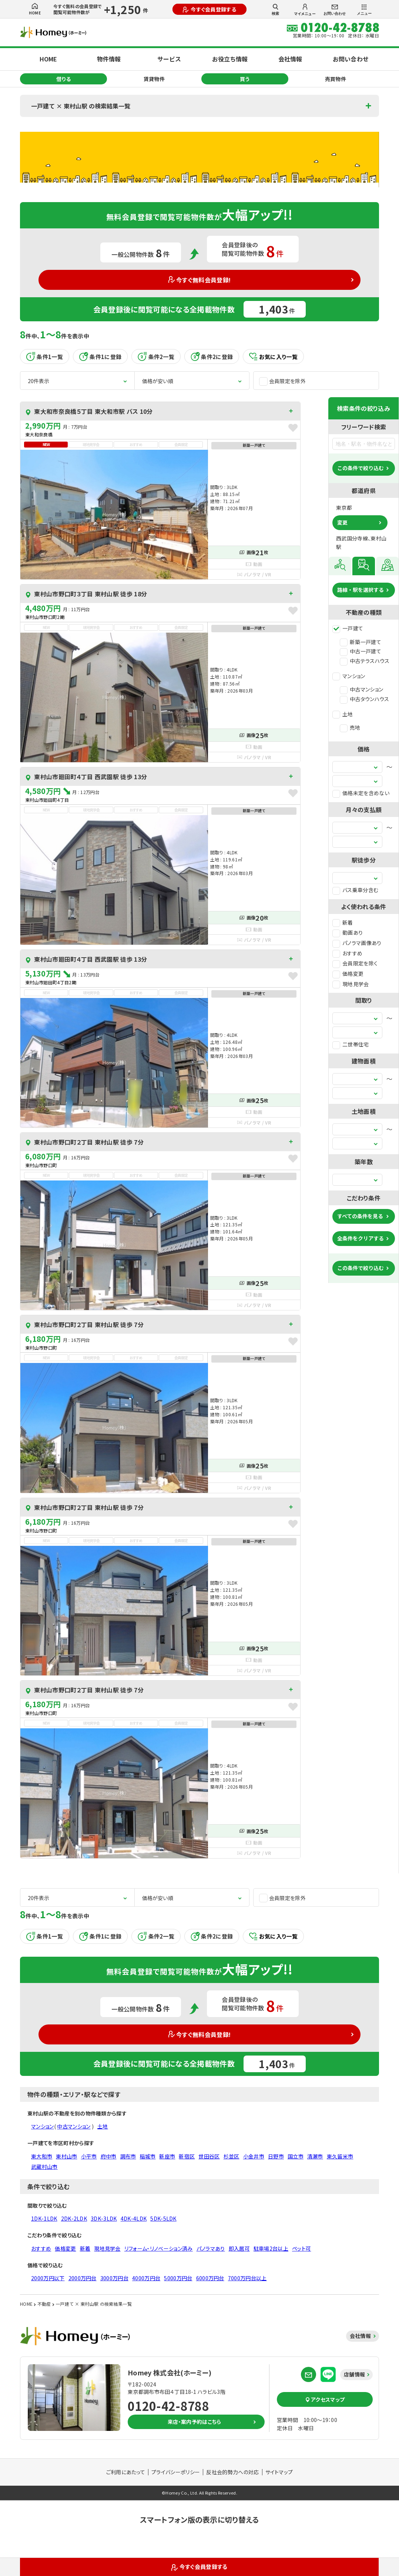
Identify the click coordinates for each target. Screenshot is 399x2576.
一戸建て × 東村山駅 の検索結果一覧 (80, 105)
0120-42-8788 (168, 2405)
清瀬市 (315, 2156)
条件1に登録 (100, 356)
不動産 (44, 2304)
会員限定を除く (355, 963)
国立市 (296, 2156)
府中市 (109, 2156)
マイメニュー (305, 10)
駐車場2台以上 (271, 2248)
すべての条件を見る (360, 1216)
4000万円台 (146, 2278)
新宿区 (187, 2156)
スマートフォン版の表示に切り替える (199, 2519)
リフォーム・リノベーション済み (158, 2248)
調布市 (128, 2156)
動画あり (347, 932)
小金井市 (253, 2156)
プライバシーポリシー (175, 2472)
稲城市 (147, 2156)
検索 (275, 10)
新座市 (167, 2156)
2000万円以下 (48, 2278)
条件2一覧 (156, 356)
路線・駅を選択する (360, 589)
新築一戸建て (360, 642)
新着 (342, 922)
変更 (342, 522)
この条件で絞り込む (360, 468)
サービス (169, 58)
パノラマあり (211, 2248)
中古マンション (361, 689)
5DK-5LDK (163, 2218)
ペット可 (301, 2248)
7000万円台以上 (247, 2278)
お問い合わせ (334, 10)
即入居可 (239, 2248)
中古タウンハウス (364, 699)
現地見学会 (350, 984)
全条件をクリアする (360, 1238)
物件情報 (109, 58)
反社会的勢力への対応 (232, 2472)
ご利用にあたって (125, 2472)
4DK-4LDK (134, 2218)
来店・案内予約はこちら (194, 2421)
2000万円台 (82, 2278)
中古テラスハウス (365, 660)
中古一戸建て (360, 651)
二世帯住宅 (350, 1044)
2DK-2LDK (74, 2218)
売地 (350, 727)
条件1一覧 (44, 356)
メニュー (364, 10)
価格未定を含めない (360, 793)
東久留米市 (340, 2156)
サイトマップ (279, 2472)
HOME (35, 9)
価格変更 (347, 973)
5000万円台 (178, 2278)
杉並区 (231, 2156)
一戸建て (347, 628)
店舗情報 (354, 2374)
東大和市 (41, 2156)
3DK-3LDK (104, 2218)
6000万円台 (210, 2278)
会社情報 (290, 58)
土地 (342, 714)
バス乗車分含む (355, 890)
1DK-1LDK (44, 2218)
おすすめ (347, 953)
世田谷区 (208, 2156)
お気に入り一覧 (273, 357)
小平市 (89, 2156)
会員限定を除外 (282, 381)
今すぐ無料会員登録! (199, 279)
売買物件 (335, 79)
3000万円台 (114, 2278)
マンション (348, 676)
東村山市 (66, 2156)
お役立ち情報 (230, 58)
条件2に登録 (212, 356)
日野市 (276, 2156)
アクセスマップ (325, 2399)
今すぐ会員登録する (209, 9)
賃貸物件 (154, 79)
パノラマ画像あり (357, 943)
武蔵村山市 (44, 2166)
